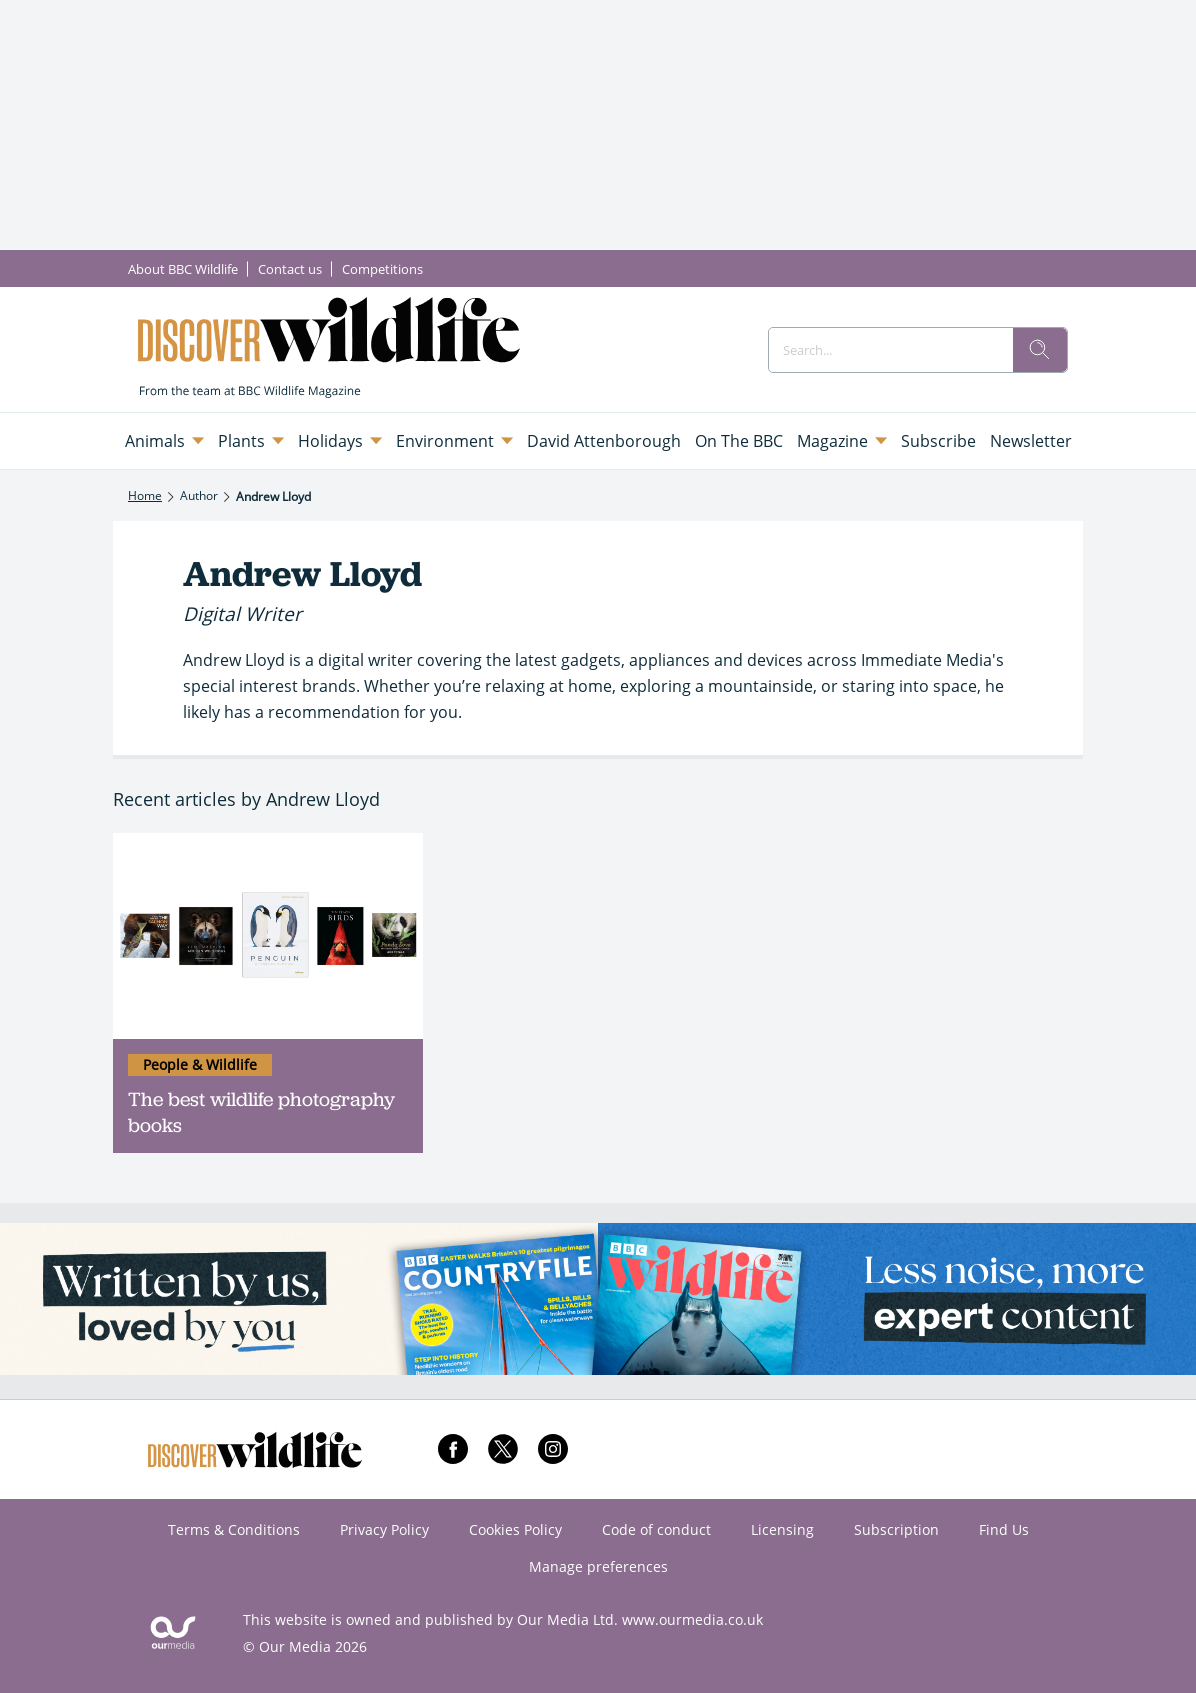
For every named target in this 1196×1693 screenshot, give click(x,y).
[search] (1040, 350)
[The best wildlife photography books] (268, 936)
